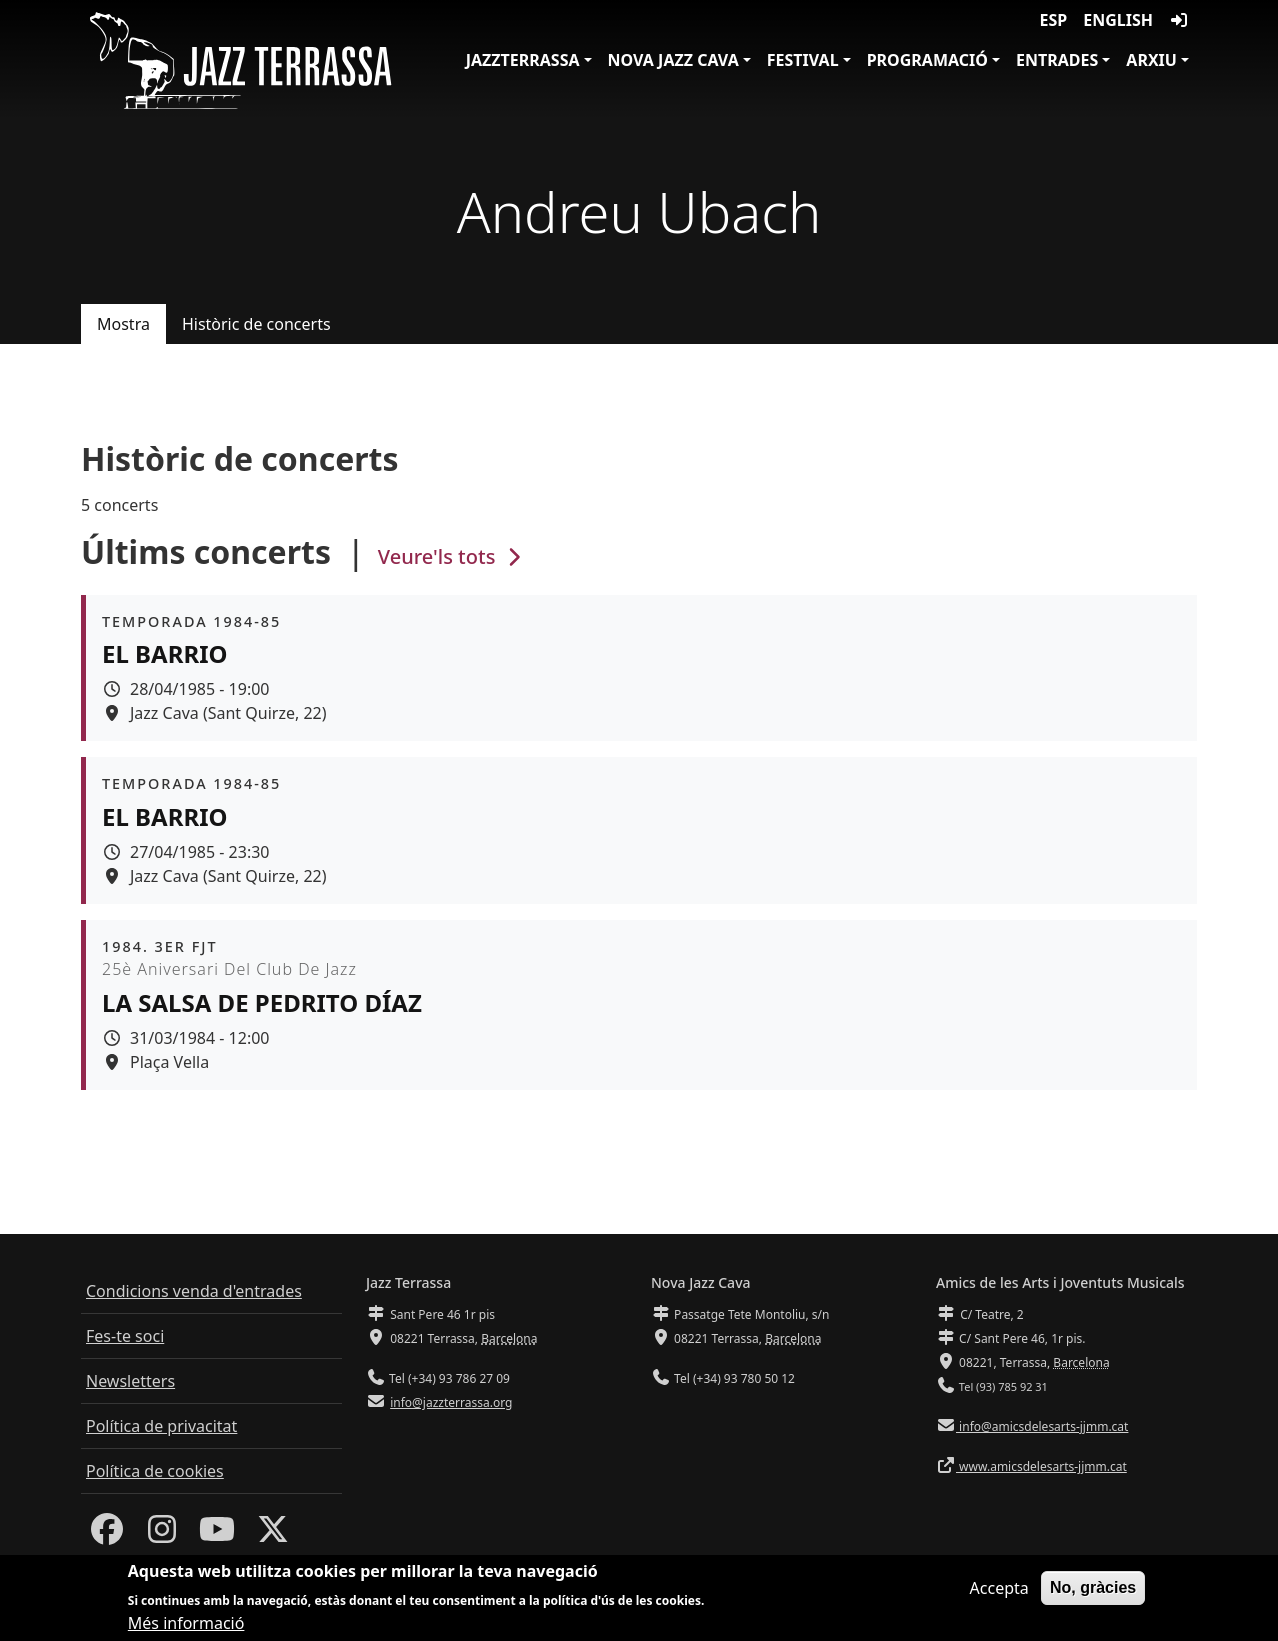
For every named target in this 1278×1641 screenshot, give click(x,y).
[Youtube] (217, 1535)
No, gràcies (1093, 1591)
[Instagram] (162, 1535)
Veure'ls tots (452, 556)
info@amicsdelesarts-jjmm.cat (1042, 1426)
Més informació (186, 1628)
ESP (1054, 20)
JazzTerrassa (523, 60)
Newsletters (130, 1381)
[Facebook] (107, 1535)
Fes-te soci (125, 1336)
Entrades (1057, 60)
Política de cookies (155, 1471)
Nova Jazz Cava (673, 60)
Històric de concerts (256, 324)
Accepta (999, 1592)
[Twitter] (273, 1535)
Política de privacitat (161, 1426)
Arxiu (1151, 60)
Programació (927, 60)
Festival (803, 60)
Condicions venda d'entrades (194, 1291)
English (1118, 20)
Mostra (123, 324)
